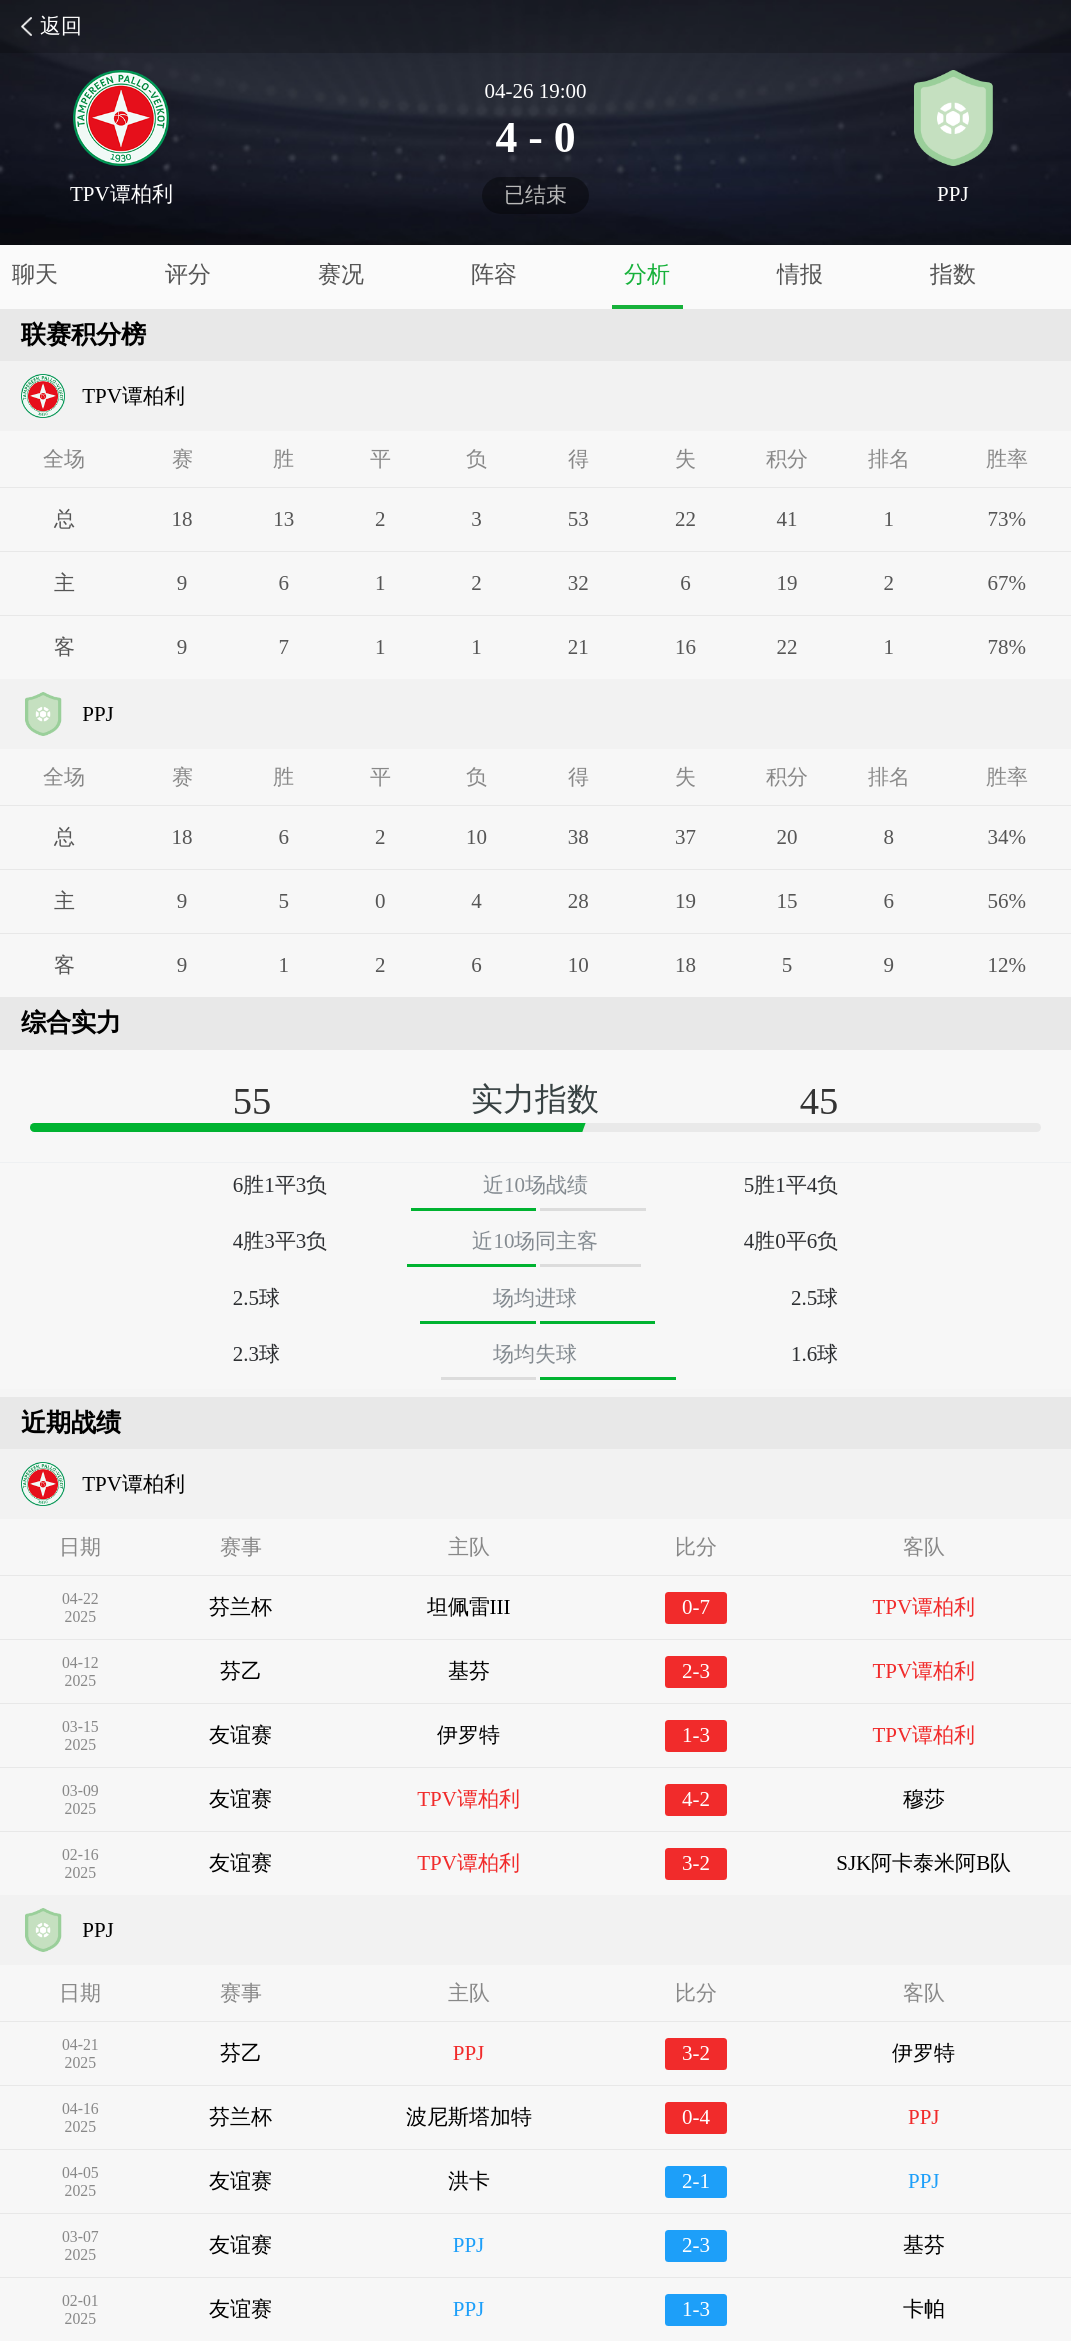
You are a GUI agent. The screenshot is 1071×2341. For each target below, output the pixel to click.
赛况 (341, 274)
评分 (188, 274)
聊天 (35, 274)
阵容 (494, 274)
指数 (953, 274)
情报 (800, 274)
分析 (647, 274)
